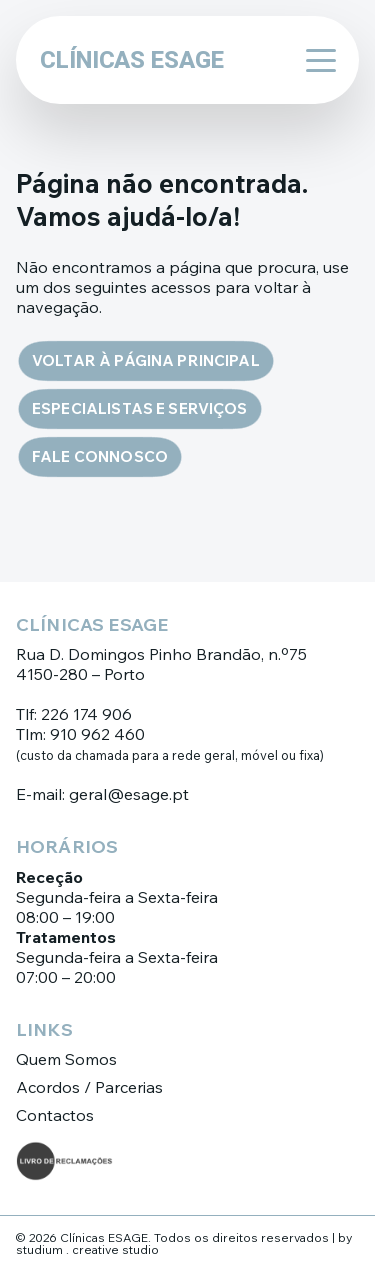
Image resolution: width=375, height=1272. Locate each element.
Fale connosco (100, 456)
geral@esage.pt (129, 794)
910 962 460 (97, 734)
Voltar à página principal (146, 360)
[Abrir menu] (315, 60)
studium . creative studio (87, 1249)
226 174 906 (86, 714)
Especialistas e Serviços (140, 408)
